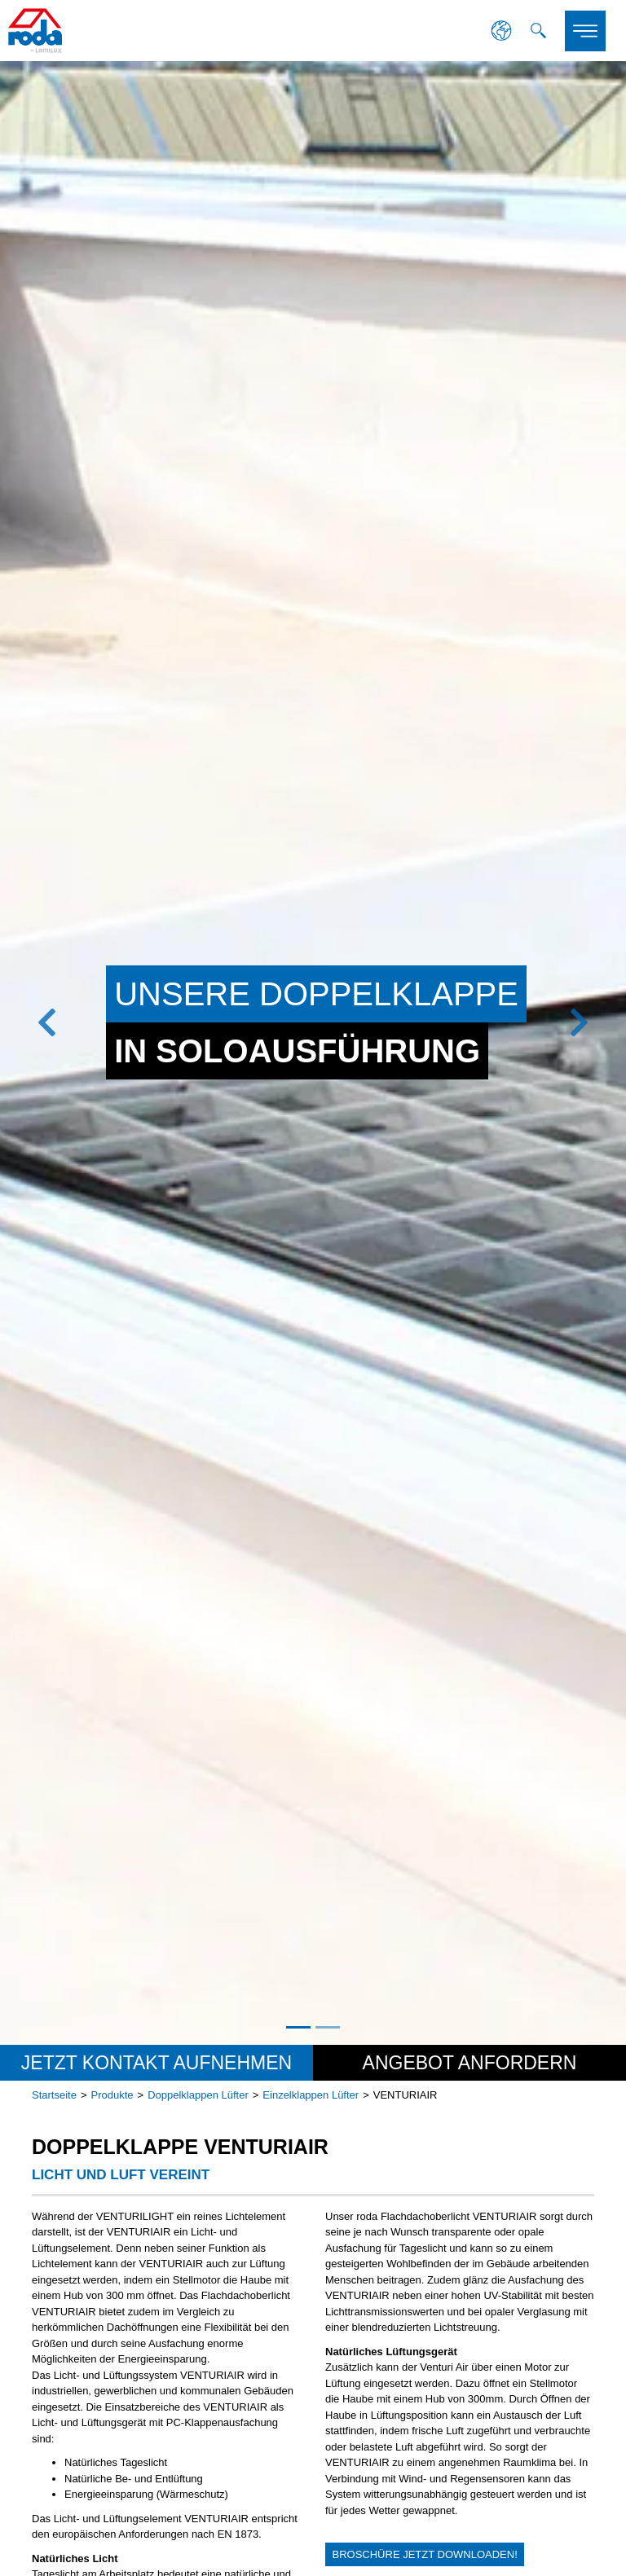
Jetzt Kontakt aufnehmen (156, 2062)
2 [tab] (327, 2027)
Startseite (54, 2095)
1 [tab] (298, 2027)
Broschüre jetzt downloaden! (425, 2554)
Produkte (112, 2095)
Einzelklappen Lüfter (310, 2095)
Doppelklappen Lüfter (198, 2095)
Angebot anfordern (470, 2062)
